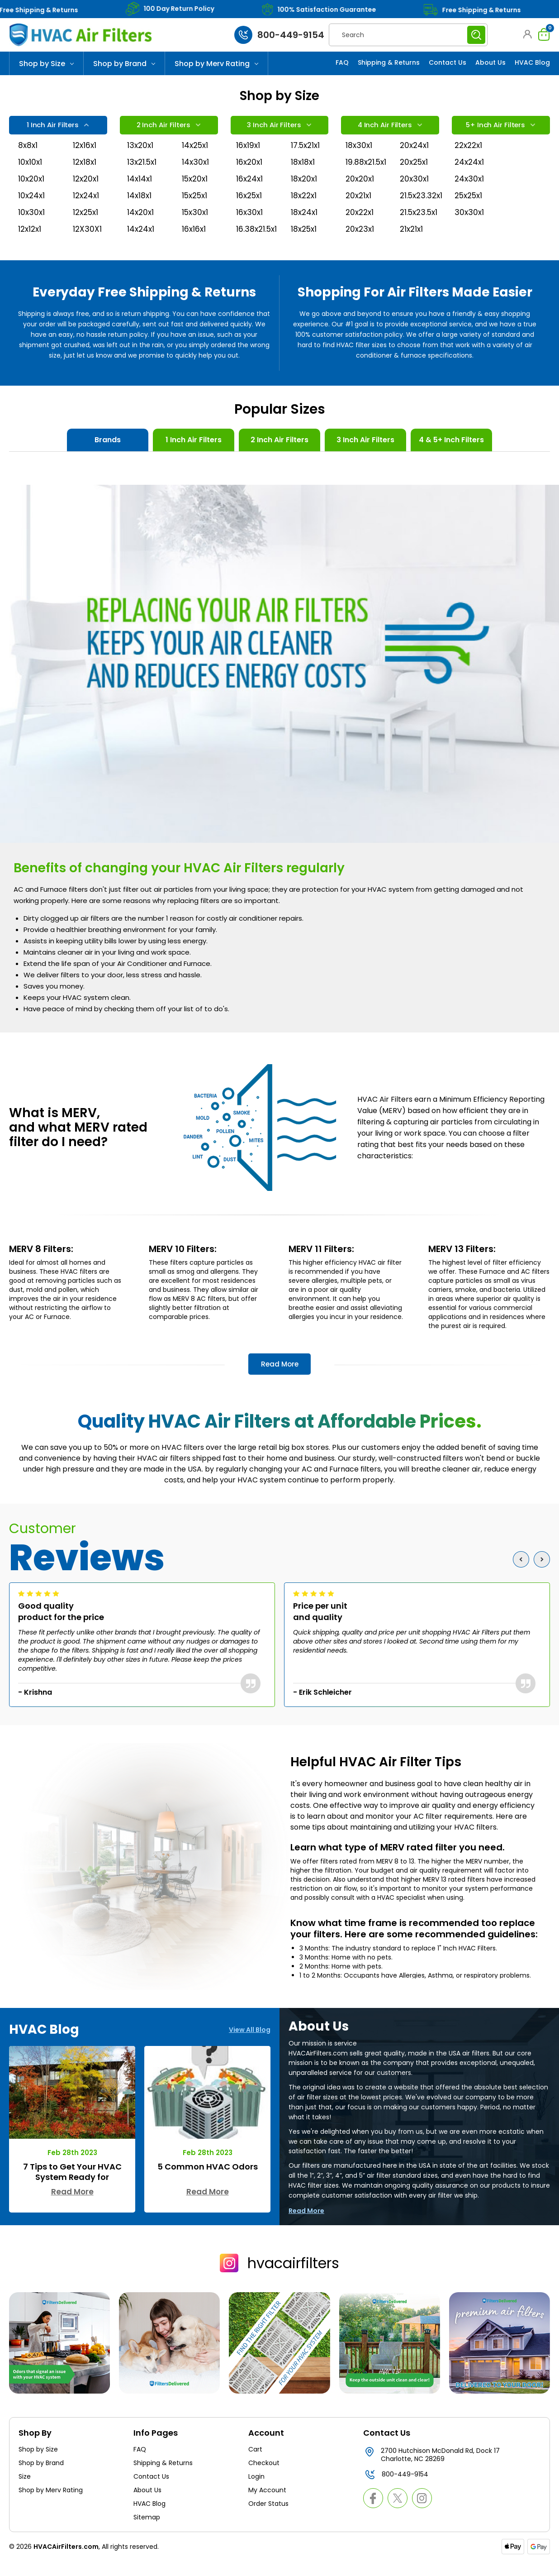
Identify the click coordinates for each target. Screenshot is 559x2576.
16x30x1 (250, 224)
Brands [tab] (108, 454)
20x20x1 (361, 188)
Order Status (268, 2518)
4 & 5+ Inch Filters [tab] (451, 454)
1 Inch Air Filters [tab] (57, 126)
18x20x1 (304, 188)
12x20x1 (86, 188)
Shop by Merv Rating (216, 63)
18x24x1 (305, 224)
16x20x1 (250, 170)
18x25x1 (305, 243)
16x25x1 (250, 206)
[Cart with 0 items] (541, 34)
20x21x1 (359, 206)
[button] (525, 34)
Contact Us (447, 62)
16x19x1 (248, 152)
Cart (255, 2463)
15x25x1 (196, 206)
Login (256, 2490)
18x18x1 (303, 170)
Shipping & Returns (389, 62)
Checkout (264, 2477)
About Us (490, 62)
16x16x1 (194, 243)
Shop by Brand (124, 63)
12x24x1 (87, 206)
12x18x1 (85, 170)
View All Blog (249, 2044)
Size (25, 2490)
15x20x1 (196, 188)
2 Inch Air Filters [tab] (168, 126)
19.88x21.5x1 (362, 170)
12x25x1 (87, 224)
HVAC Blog (532, 62)
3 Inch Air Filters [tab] (278, 126)
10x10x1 (30, 170)
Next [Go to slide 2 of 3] (544, 1574)
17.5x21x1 (306, 152)
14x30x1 (196, 170)
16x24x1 (250, 188)
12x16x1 (85, 152)
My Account (267, 2504)
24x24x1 (470, 170)
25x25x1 (470, 206)
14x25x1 (196, 152)
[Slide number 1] (279, 75)
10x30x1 (32, 224)
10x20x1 (32, 188)
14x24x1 (141, 243)
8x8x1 (28, 152)
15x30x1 (196, 224)
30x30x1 (470, 224)
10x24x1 (32, 206)
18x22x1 (304, 206)
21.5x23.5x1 (416, 224)
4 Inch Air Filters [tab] (389, 126)
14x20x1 (141, 224)
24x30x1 (470, 188)
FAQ (342, 62)
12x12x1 (30, 243)
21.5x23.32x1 (416, 206)
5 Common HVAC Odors (207, 2181)
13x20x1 (141, 152)
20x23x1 (361, 243)
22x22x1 (470, 152)
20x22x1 (361, 224)
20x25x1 (415, 170)
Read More (279, 1379)
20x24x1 (415, 152)
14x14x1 (140, 188)
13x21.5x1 (143, 170)
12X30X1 (87, 243)
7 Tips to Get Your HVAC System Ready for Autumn (72, 2191)
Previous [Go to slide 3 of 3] (523, 1574)
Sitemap (146, 2531)
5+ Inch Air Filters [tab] (500, 126)
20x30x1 (415, 188)
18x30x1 (359, 152)
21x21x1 (412, 243)
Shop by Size (46, 63)
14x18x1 (139, 206)
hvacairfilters (279, 2277)
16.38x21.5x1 (252, 243)
